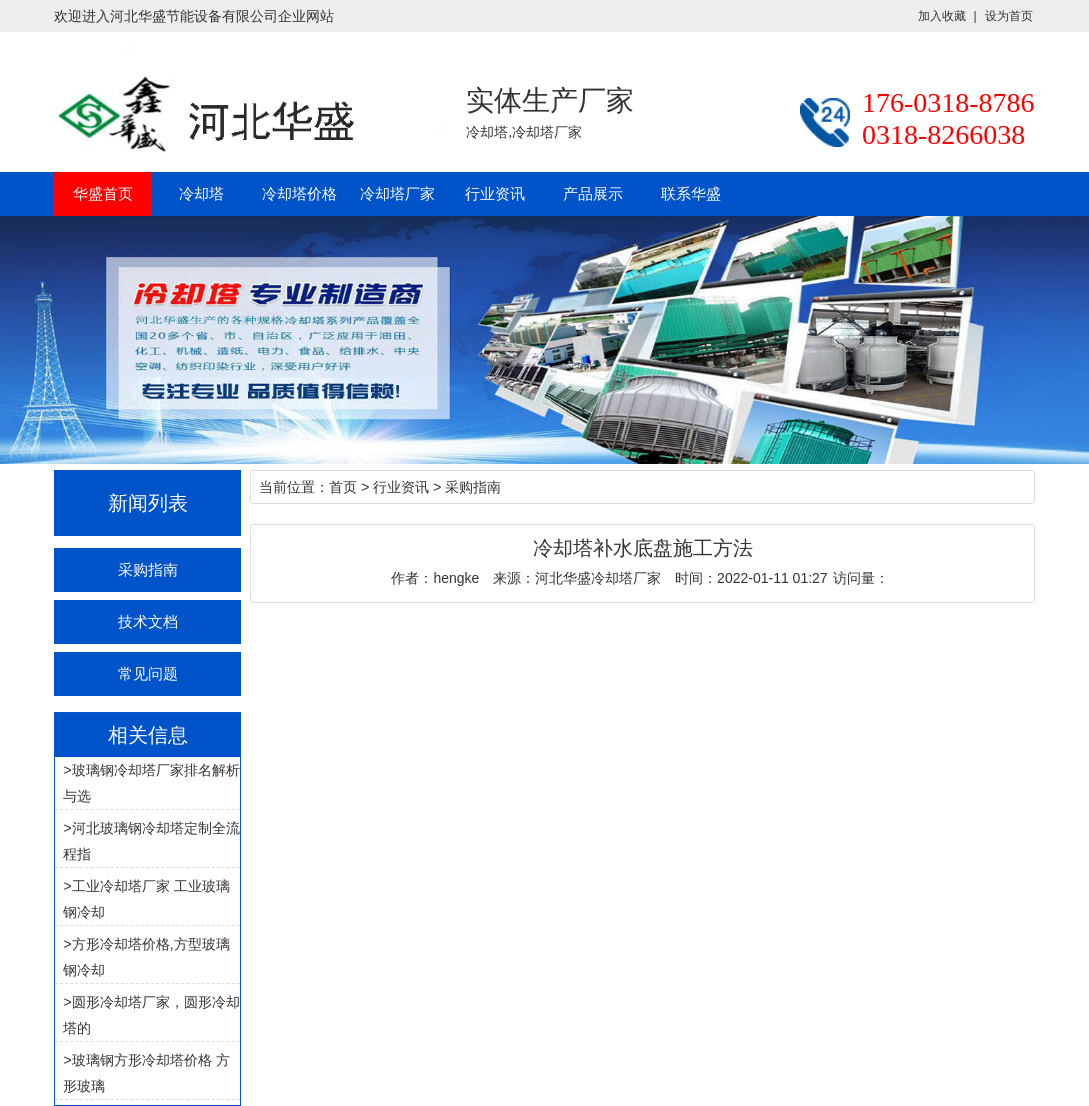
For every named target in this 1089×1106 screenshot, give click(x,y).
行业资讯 (495, 193)
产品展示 (593, 193)
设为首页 (1009, 16)
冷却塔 (201, 193)
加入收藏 (942, 16)
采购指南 (148, 569)
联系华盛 (691, 193)
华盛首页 (103, 193)
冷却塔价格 (299, 193)
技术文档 (148, 621)
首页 (343, 487)
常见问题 (148, 673)
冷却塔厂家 (397, 193)
